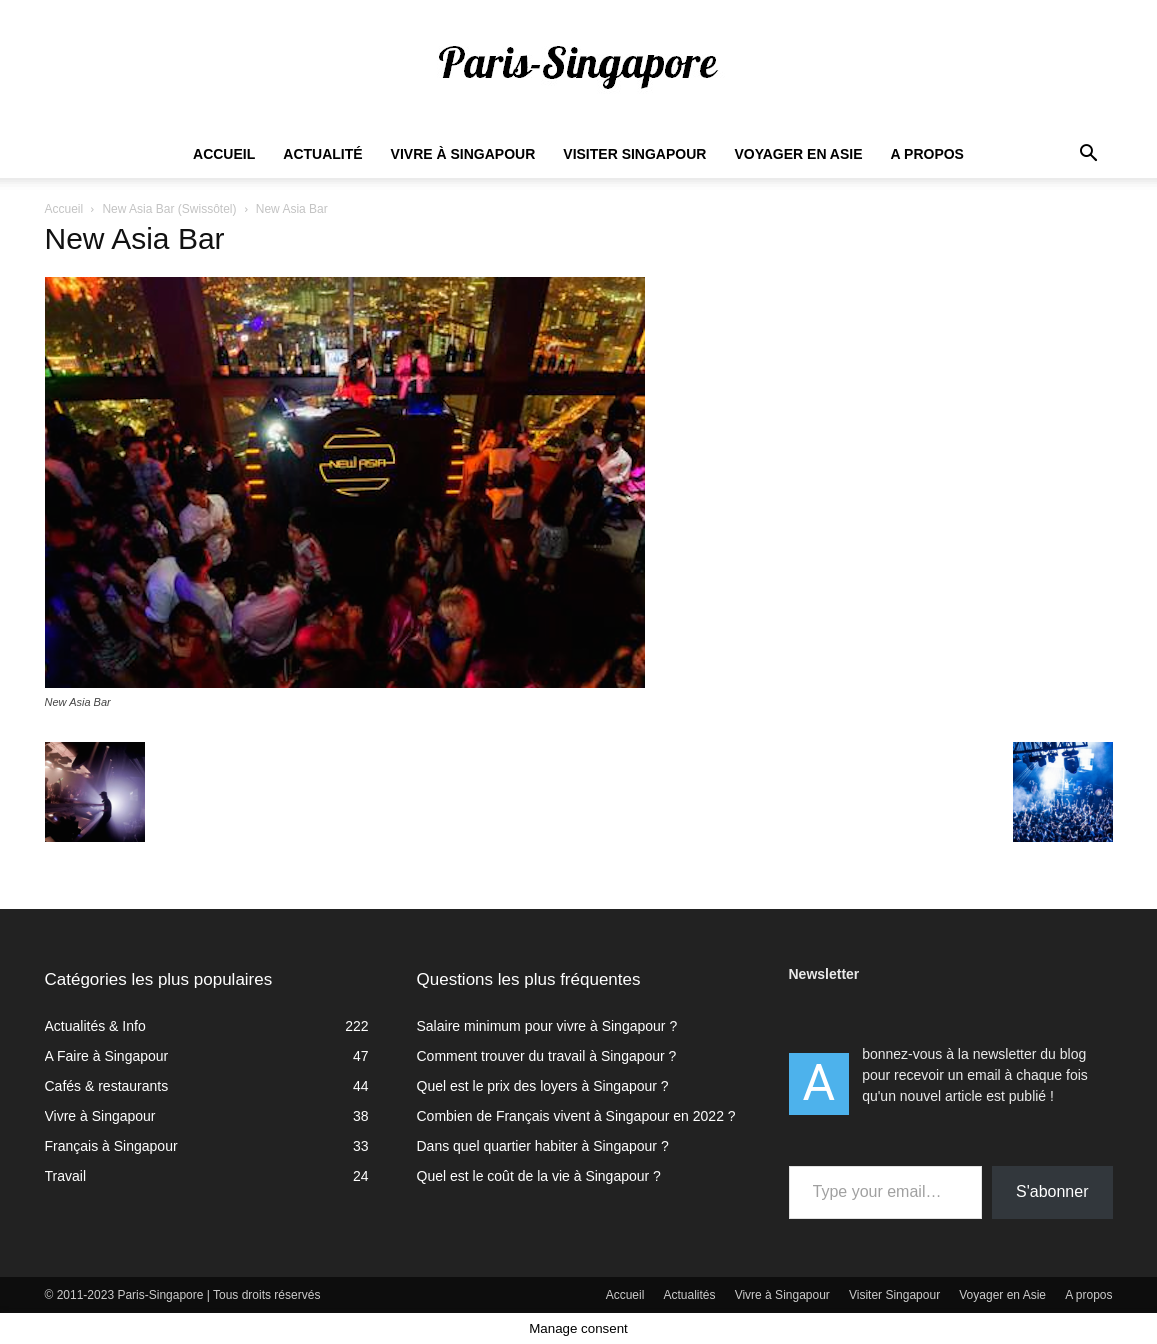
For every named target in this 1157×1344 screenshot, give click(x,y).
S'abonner (1052, 1191)
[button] (1089, 155)
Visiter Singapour (634, 154)
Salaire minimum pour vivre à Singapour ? (547, 1026)
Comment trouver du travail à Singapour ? (547, 1056)
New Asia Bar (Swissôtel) (169, 209)
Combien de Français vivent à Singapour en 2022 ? (576, 1116)
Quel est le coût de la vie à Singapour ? (539, 1176)
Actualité (322, 154)
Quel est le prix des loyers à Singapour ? (543, 1086)
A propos (927, 154)
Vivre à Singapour (463, 154)
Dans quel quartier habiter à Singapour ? (543, 1146)
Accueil (224, 154)
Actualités (690, 1295)
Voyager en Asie (798, 154)
